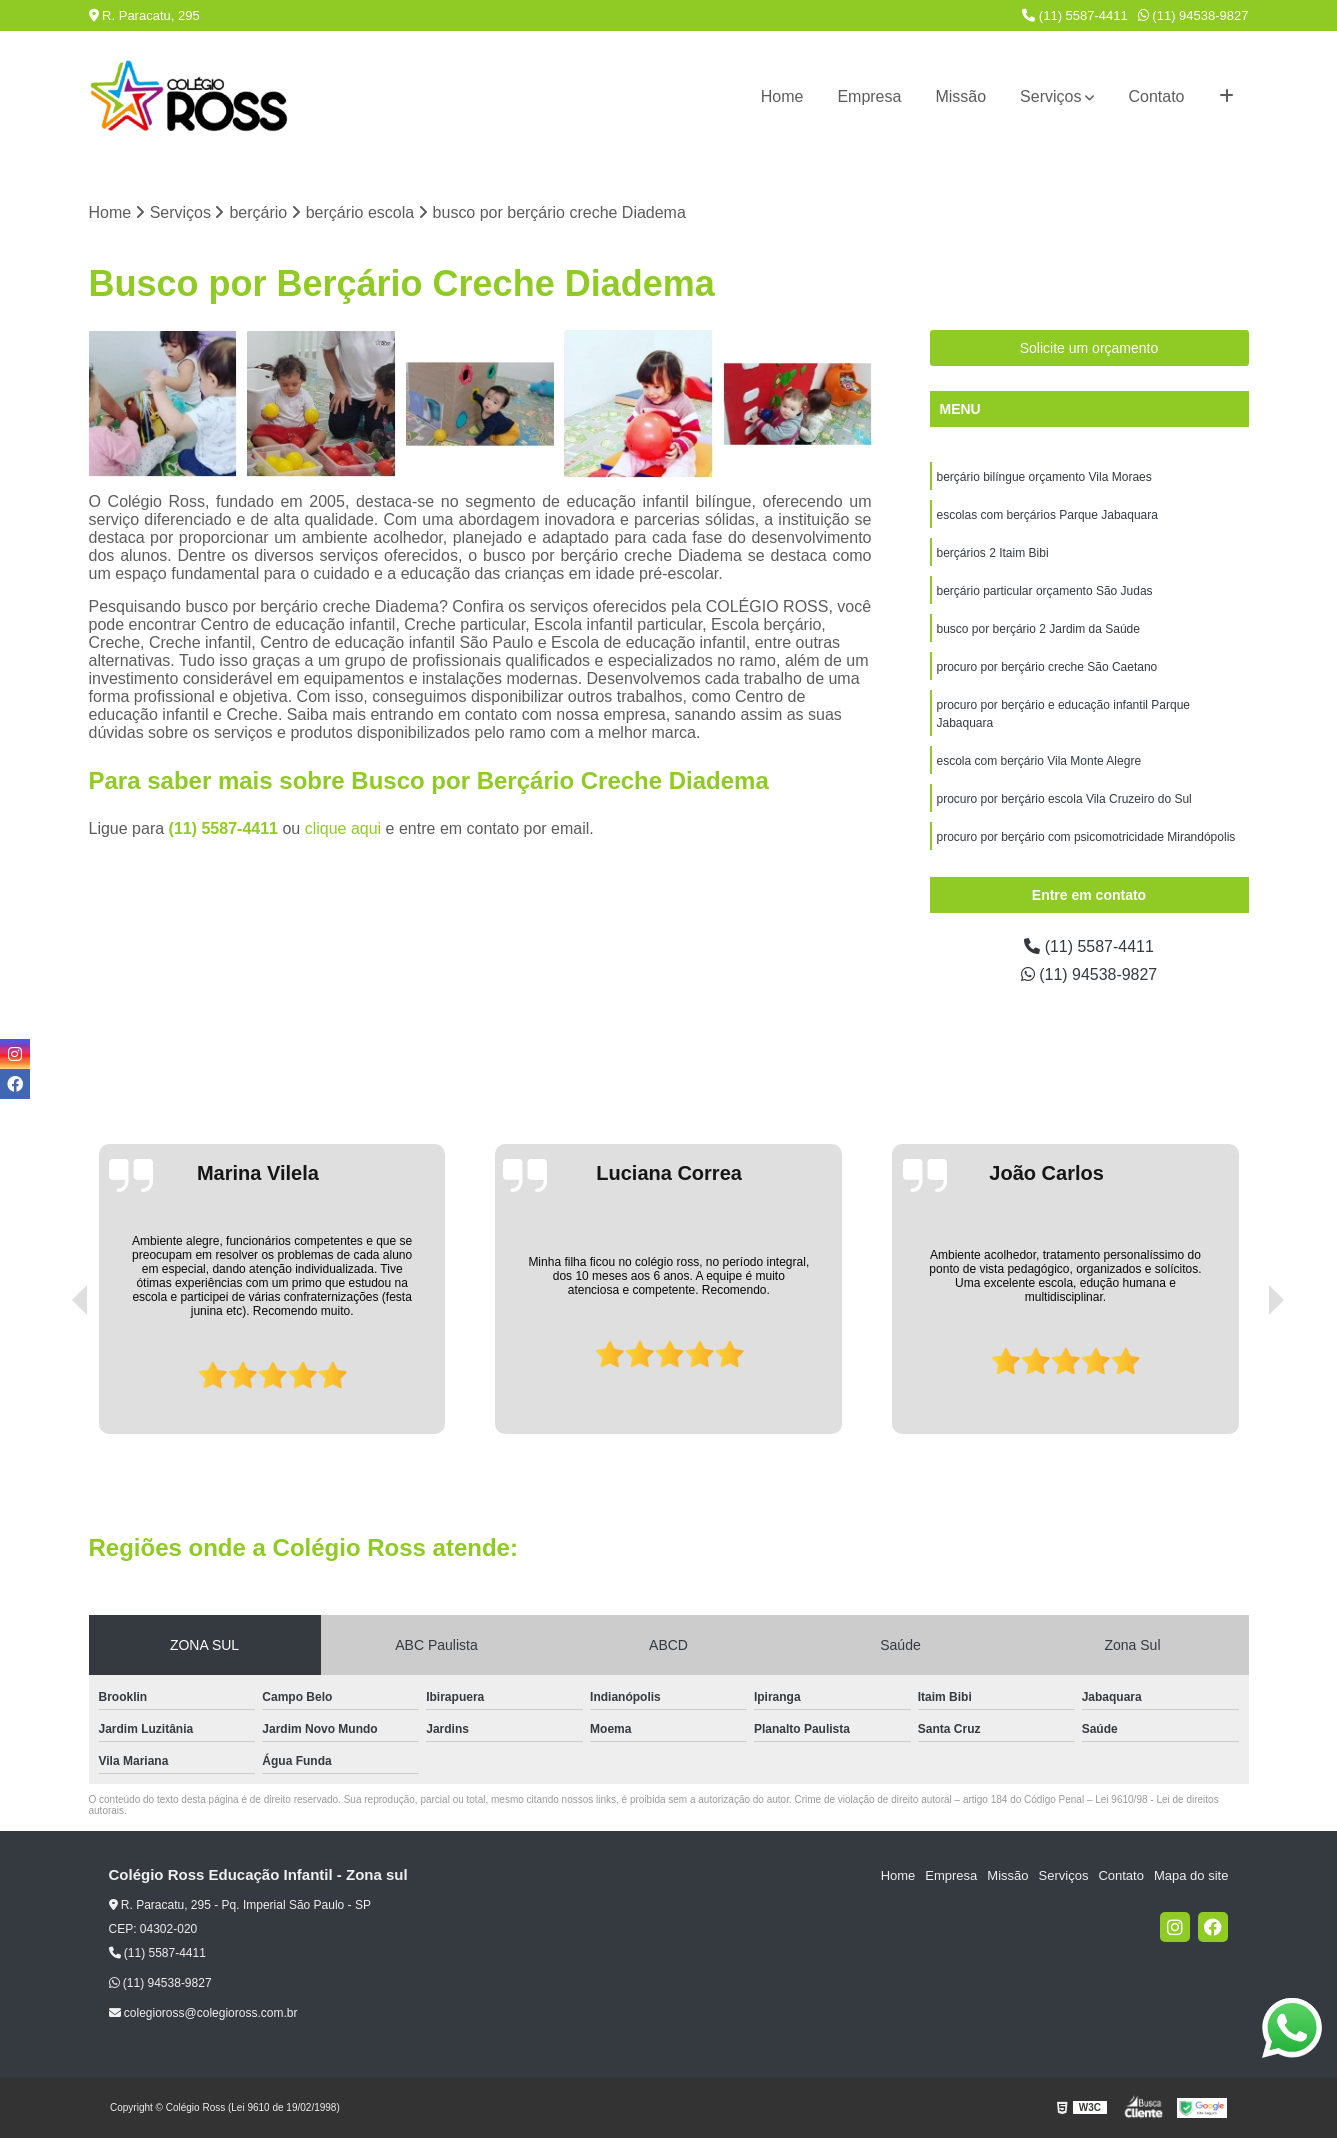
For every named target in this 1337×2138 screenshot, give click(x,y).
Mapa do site (1191, 1875)
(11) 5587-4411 (1075, 15)
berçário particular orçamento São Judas (1045, 591)
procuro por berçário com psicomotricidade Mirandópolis (1086, 837)
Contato (1156, 96)
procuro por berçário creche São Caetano (1047, 667)
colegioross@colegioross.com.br (203, 2013)
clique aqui (343, 828)
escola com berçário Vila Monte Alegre (1039, 761)
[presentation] (52, 1377)
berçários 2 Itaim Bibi (993, 553)
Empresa (869, 96)
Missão (960, 96)
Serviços (1050, 96)
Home (782, 96)
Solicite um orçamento (1089, 348)
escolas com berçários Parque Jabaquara (1047, 515)
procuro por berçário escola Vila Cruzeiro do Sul (1064, 799)
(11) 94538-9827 (1193, 15)
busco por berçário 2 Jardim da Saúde (1038, 629)
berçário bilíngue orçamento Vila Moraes (1044, 477)
